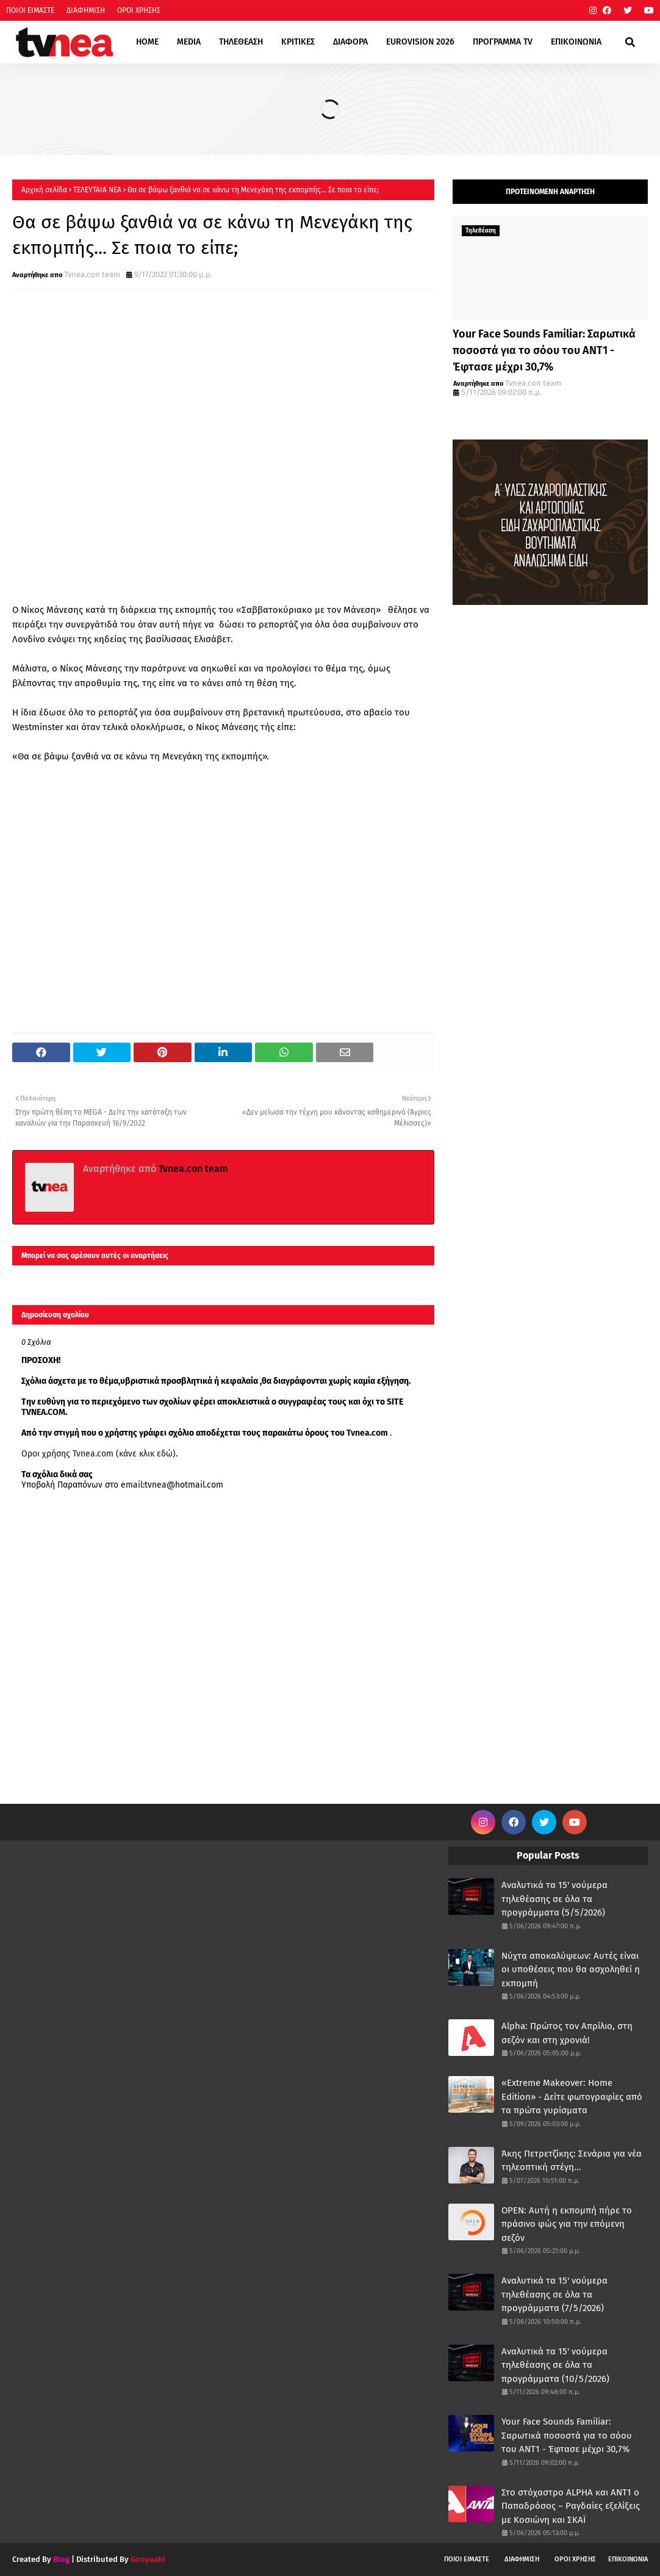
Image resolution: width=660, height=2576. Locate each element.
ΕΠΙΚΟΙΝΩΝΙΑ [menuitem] (576, 42)
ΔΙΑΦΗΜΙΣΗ (85, 10)
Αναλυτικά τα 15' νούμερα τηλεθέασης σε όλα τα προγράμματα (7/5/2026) (554, 2294)
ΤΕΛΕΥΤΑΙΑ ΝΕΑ (97, 190)
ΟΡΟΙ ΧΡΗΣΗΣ (138, 10)
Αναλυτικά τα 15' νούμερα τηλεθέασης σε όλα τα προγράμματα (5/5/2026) (554, 1899)
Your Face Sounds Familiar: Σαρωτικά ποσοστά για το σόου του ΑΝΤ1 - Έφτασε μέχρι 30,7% (544, 350)
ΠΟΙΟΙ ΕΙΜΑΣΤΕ (30, 10)
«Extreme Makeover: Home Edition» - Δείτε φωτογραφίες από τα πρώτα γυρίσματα (571, 2096)
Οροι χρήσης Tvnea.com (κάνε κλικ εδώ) (98, 1454)
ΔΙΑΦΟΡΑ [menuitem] (350, 42)
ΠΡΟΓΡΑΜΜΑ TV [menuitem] (503, 42)
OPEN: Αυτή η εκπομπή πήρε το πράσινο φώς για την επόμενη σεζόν (566, 2224)
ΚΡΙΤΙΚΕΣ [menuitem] (298, 42)
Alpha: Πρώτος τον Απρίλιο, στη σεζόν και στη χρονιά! (567, 2033)
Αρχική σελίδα (44, 190)
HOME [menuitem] (147, 42)
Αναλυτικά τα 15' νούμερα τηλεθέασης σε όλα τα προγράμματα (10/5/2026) (555, 2365)
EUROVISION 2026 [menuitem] (420, 42)
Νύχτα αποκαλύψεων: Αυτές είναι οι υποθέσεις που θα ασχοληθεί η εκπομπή (570, 1969)
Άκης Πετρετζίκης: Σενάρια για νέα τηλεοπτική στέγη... (571, 2160)
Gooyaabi (148, 2559)
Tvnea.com (367, 1433)
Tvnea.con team (92, 274)
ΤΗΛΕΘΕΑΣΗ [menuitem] (241, 42)
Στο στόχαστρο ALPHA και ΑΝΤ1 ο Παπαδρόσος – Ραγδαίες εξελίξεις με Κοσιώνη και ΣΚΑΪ (570, 2506)
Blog (61, 2559)
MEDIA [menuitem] (189, 42)
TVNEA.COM (43, 1412)
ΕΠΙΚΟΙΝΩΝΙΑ (628, 2559)
